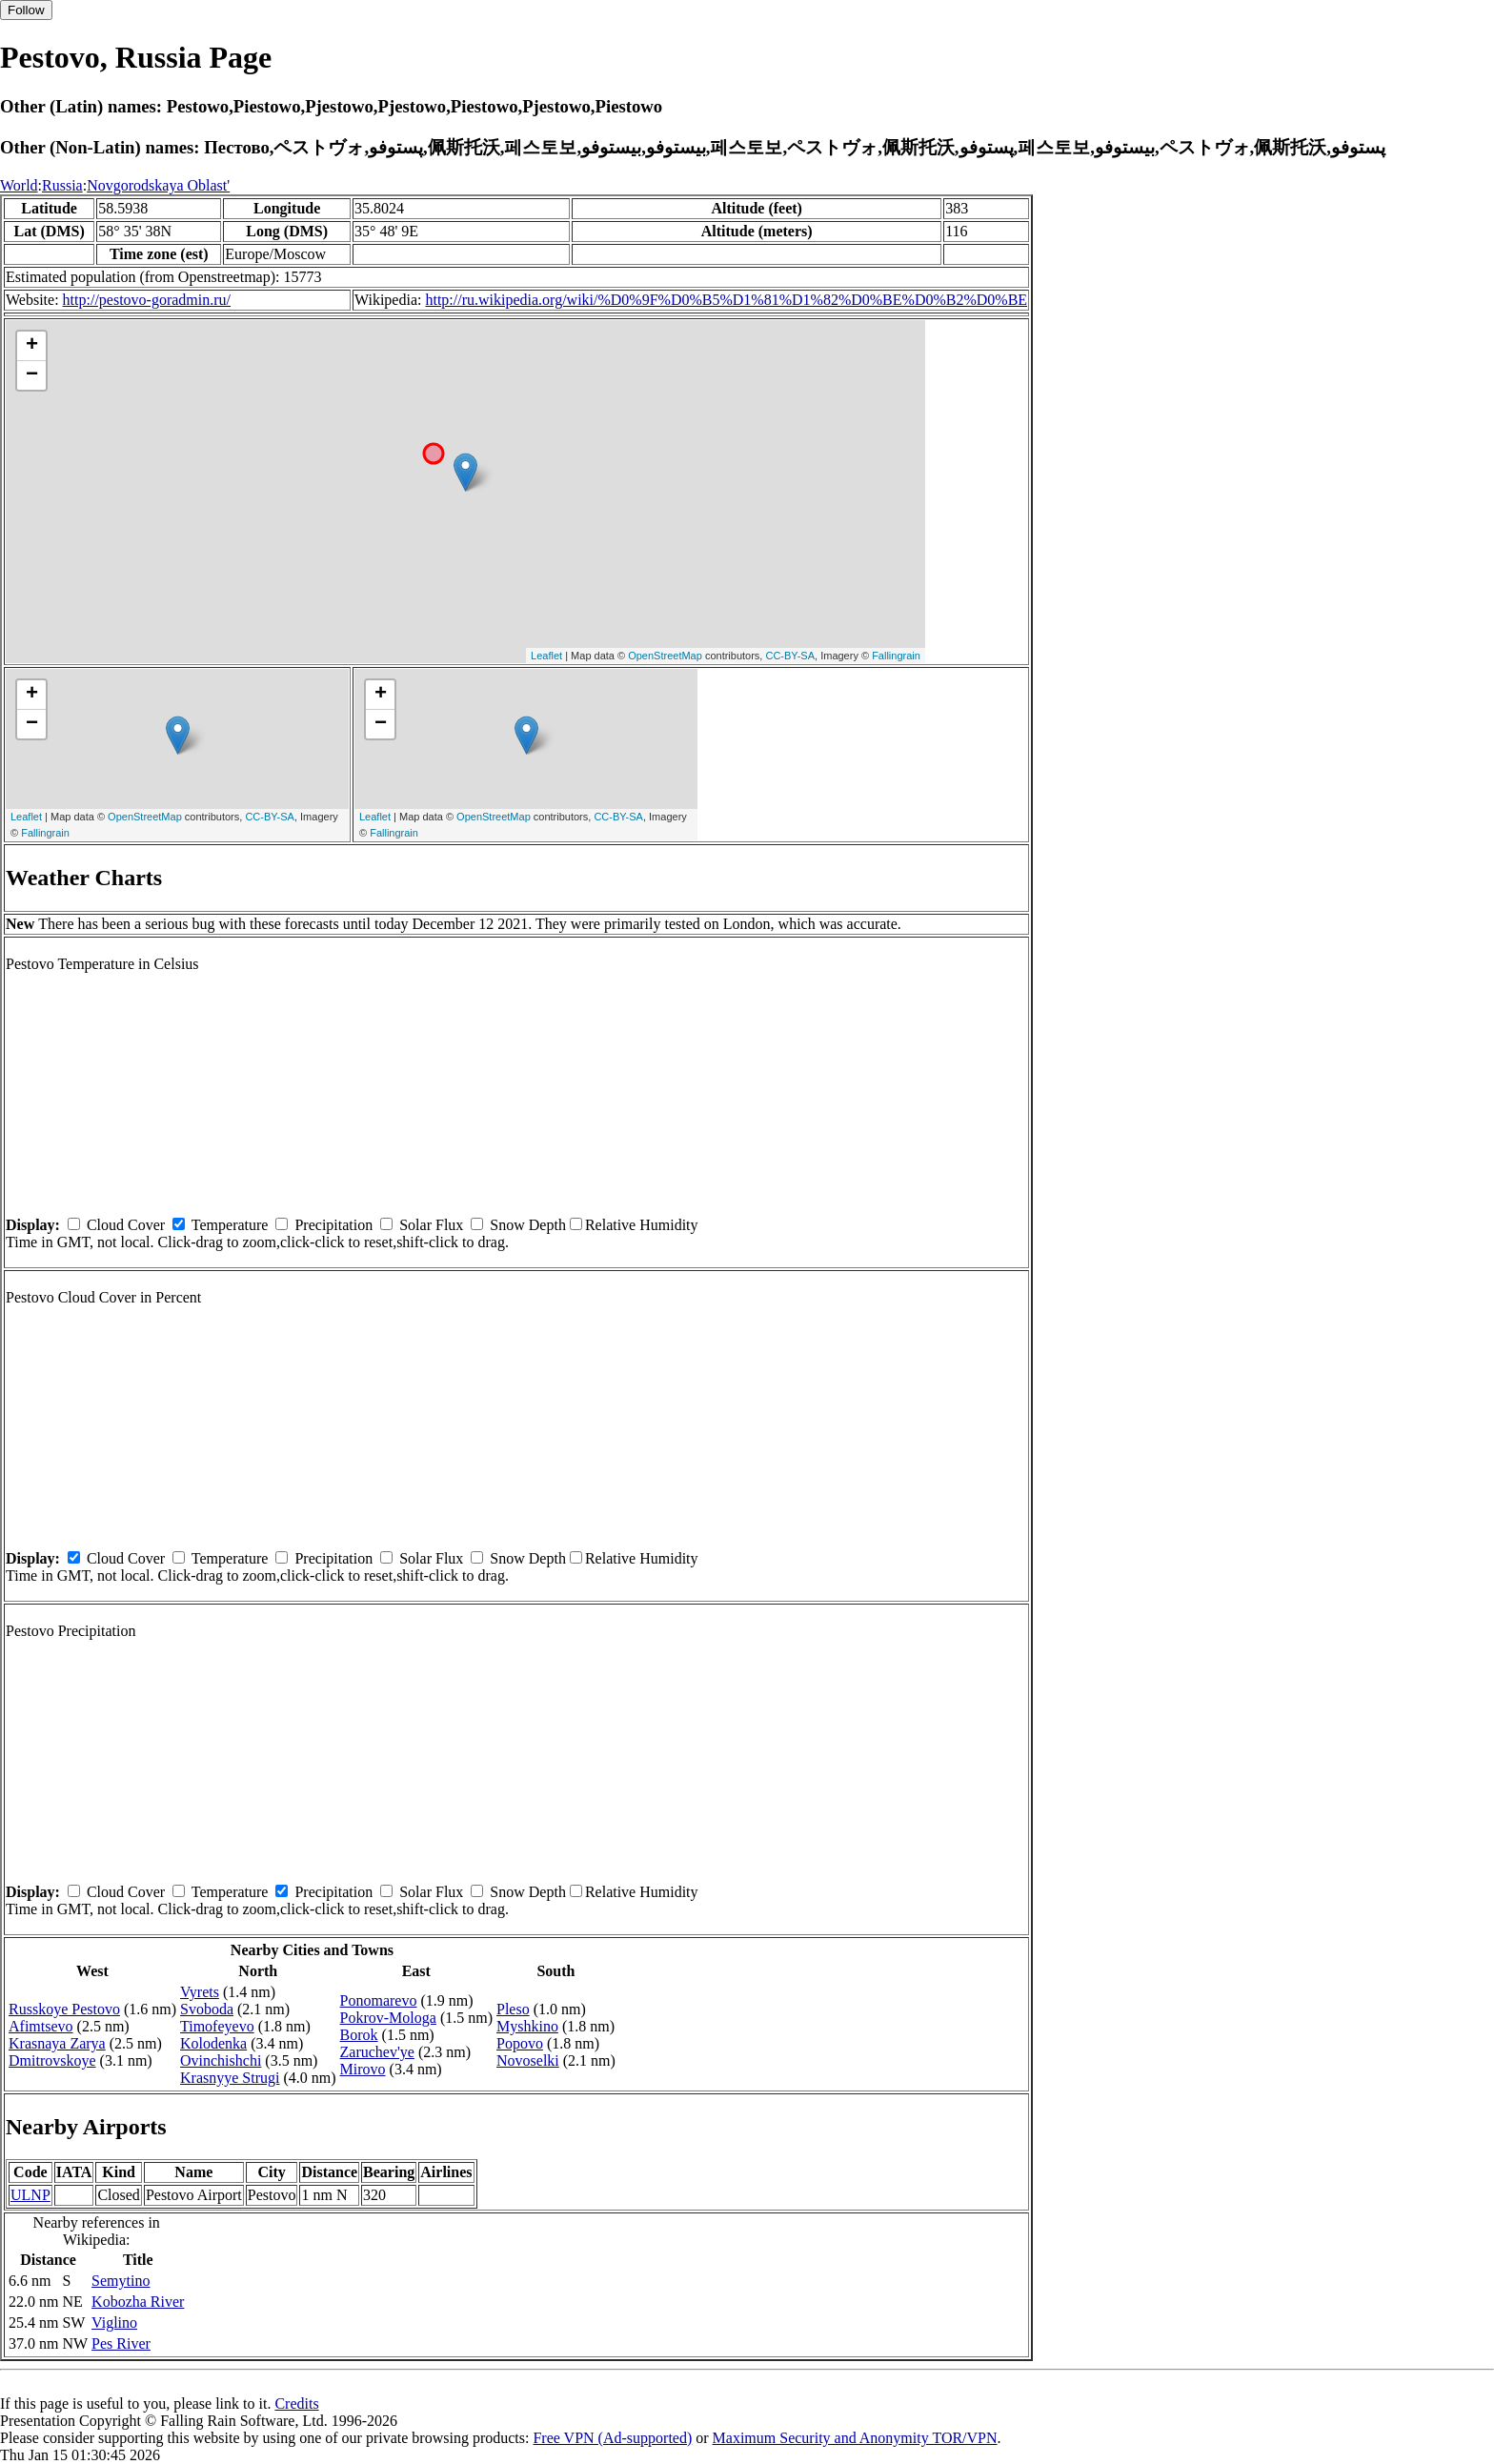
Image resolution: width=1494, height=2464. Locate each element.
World (19, 185)
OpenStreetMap (665, 655)
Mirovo (363, 2069)
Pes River (121, 2343)
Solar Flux (431, 1225)
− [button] (32, 375)
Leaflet (546, 655)
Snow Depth (528, 1225)
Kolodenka (213, 2043)
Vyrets (199, 1992)
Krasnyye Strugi (229, 2078)
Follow (26, 10)
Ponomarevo (378, 2000)
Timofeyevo (217, 2026)
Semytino (120, 2280)
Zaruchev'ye (377, 2052)
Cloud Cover (126, 1225)
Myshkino (527, 2026)
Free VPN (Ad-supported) (612, 2438)
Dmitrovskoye (52, 2060)
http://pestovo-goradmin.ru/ (147, 300)
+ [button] (32, 346)
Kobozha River (137, 2301)
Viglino (114, 2322)
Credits (296, 2403)
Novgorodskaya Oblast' (158, 185)
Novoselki (527, 2060)
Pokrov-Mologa (388, 2018)
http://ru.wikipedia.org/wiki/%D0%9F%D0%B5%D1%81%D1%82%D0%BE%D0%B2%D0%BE (726, 300)
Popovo (519, 2043)
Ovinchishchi (220, 2060)
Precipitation (333, 1225)
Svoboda (206, 2009)
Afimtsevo (41, 2026)
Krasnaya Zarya (57, 2043)
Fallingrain (896, 655)
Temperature (230, 1225)
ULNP (30, 2195)
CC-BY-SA (790, 655)
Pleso (513, 2009)
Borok (359, 2035)
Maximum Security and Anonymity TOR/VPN (855, 2438)
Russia (62, 185)
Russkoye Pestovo (64, 2009)
